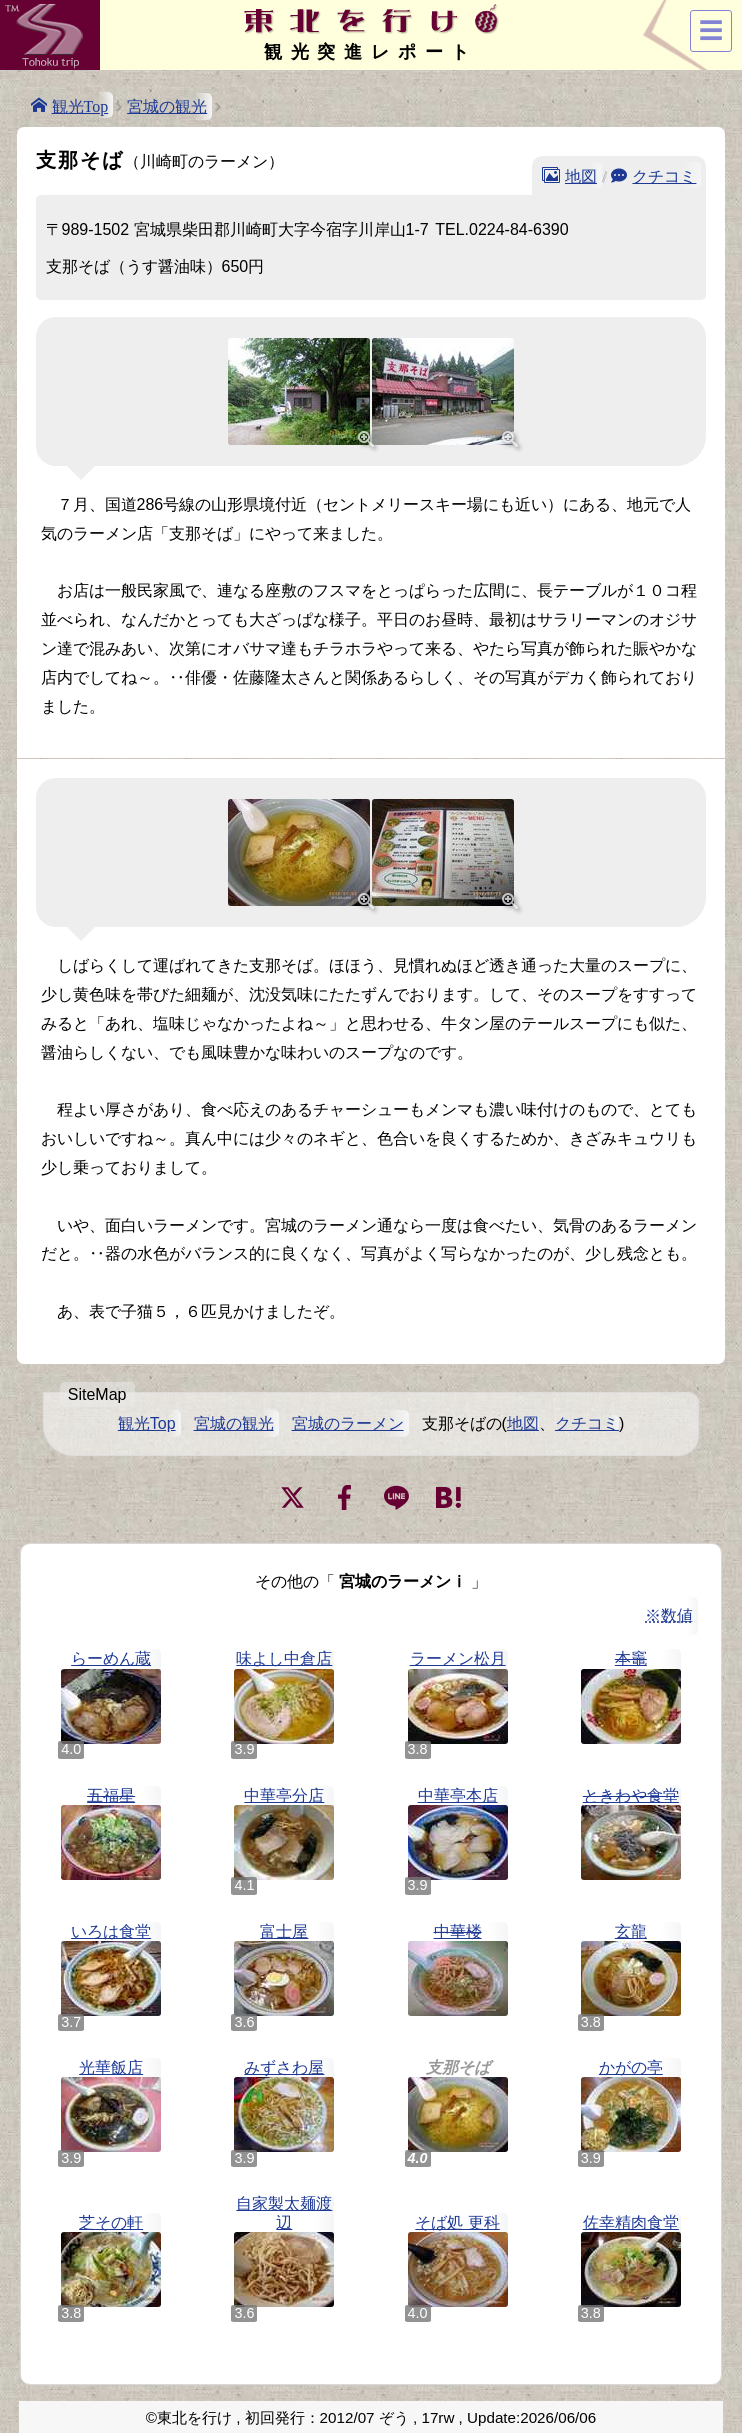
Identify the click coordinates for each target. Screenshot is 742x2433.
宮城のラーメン (348, 1423)
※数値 (669, 1615)
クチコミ (664, 175)
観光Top (80, 105)
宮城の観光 (167, 106)
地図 (581, 175)
